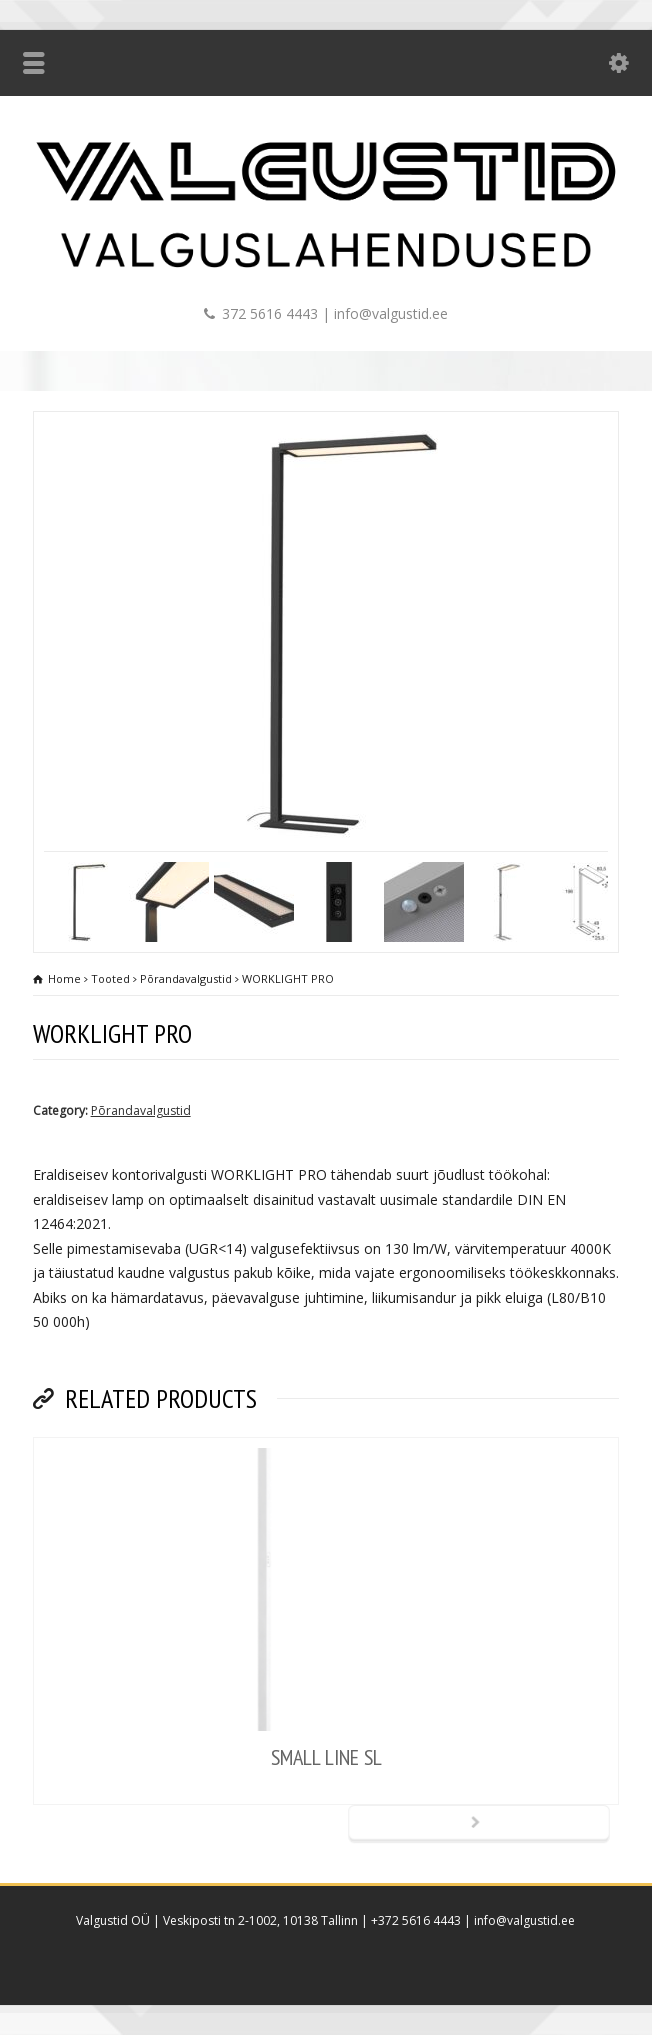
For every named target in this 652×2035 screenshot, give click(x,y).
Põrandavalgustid (141, 1110)
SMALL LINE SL (326, 1757)
